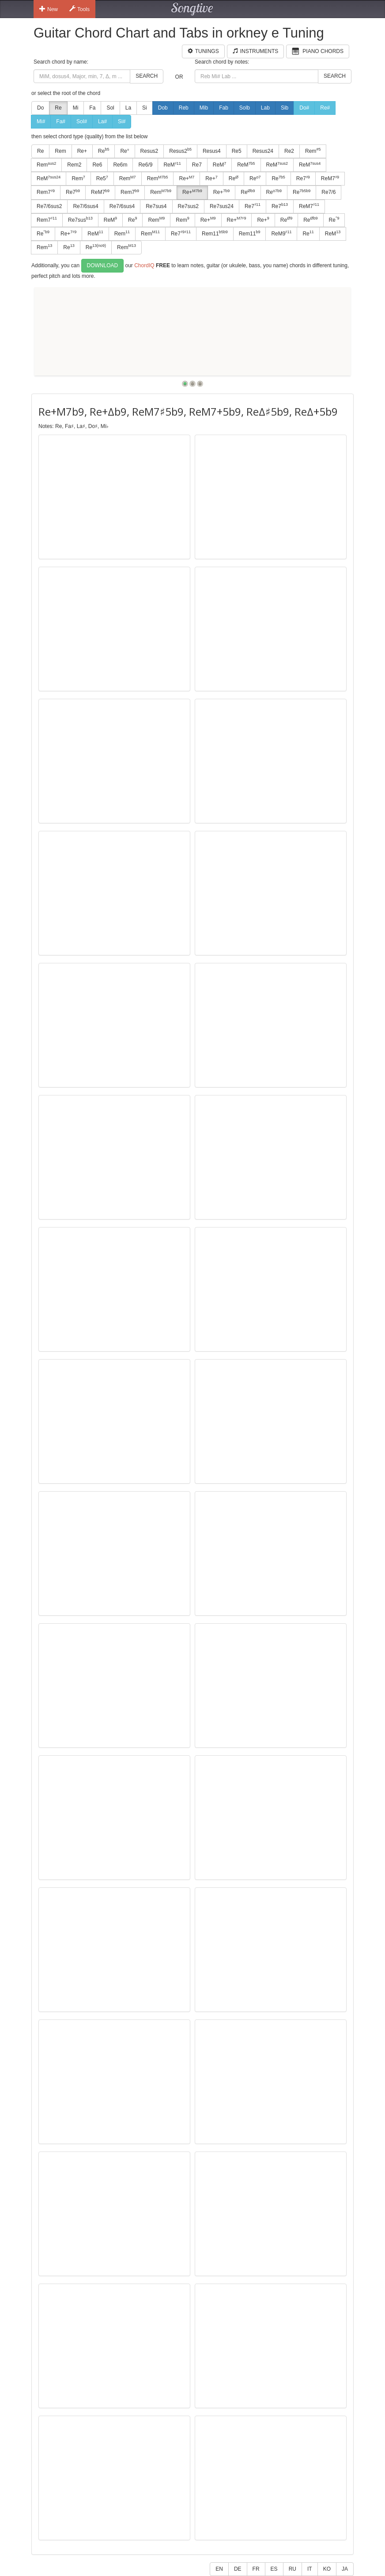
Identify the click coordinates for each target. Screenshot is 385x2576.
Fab (223, 108)
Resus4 (212, 151)
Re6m (120, 165)
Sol (110, 108)
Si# (121, 121)
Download (102, 265)
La (128, 108)
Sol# (81, 121)
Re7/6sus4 (85, 206)
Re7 (197, 165)
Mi (76, 108)
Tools (79, 8)
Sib (284, 108)
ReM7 (330, 178)
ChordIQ (144, 265)
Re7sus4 (156, 206)
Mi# (41, 121)
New (48, 8)
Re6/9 (145, 165)
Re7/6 (328, 192)
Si (144, 108)
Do (40, 108)
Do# (304, 108)
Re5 (237, 151)
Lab (265, 108)
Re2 (289, 151)
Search (147, 76)
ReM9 (281, 233)
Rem (60, 151)
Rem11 (215, 233)
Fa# (60, 121)
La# (102, 121)
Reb (184, 108)
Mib (204, 108)
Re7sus (80, 219)
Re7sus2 (188, 206)
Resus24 (263, 151)
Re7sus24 (222, 206)
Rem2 (74, 165)
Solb (244, 108)
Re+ (82, 151)
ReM (172, 164)
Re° (124, 151)
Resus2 (149, 151)
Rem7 (46, 192)
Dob (163, 108)
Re (58, 108)
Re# (325, 108)
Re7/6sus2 (49, 206)
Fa (92, 108)
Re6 (97, 165)
